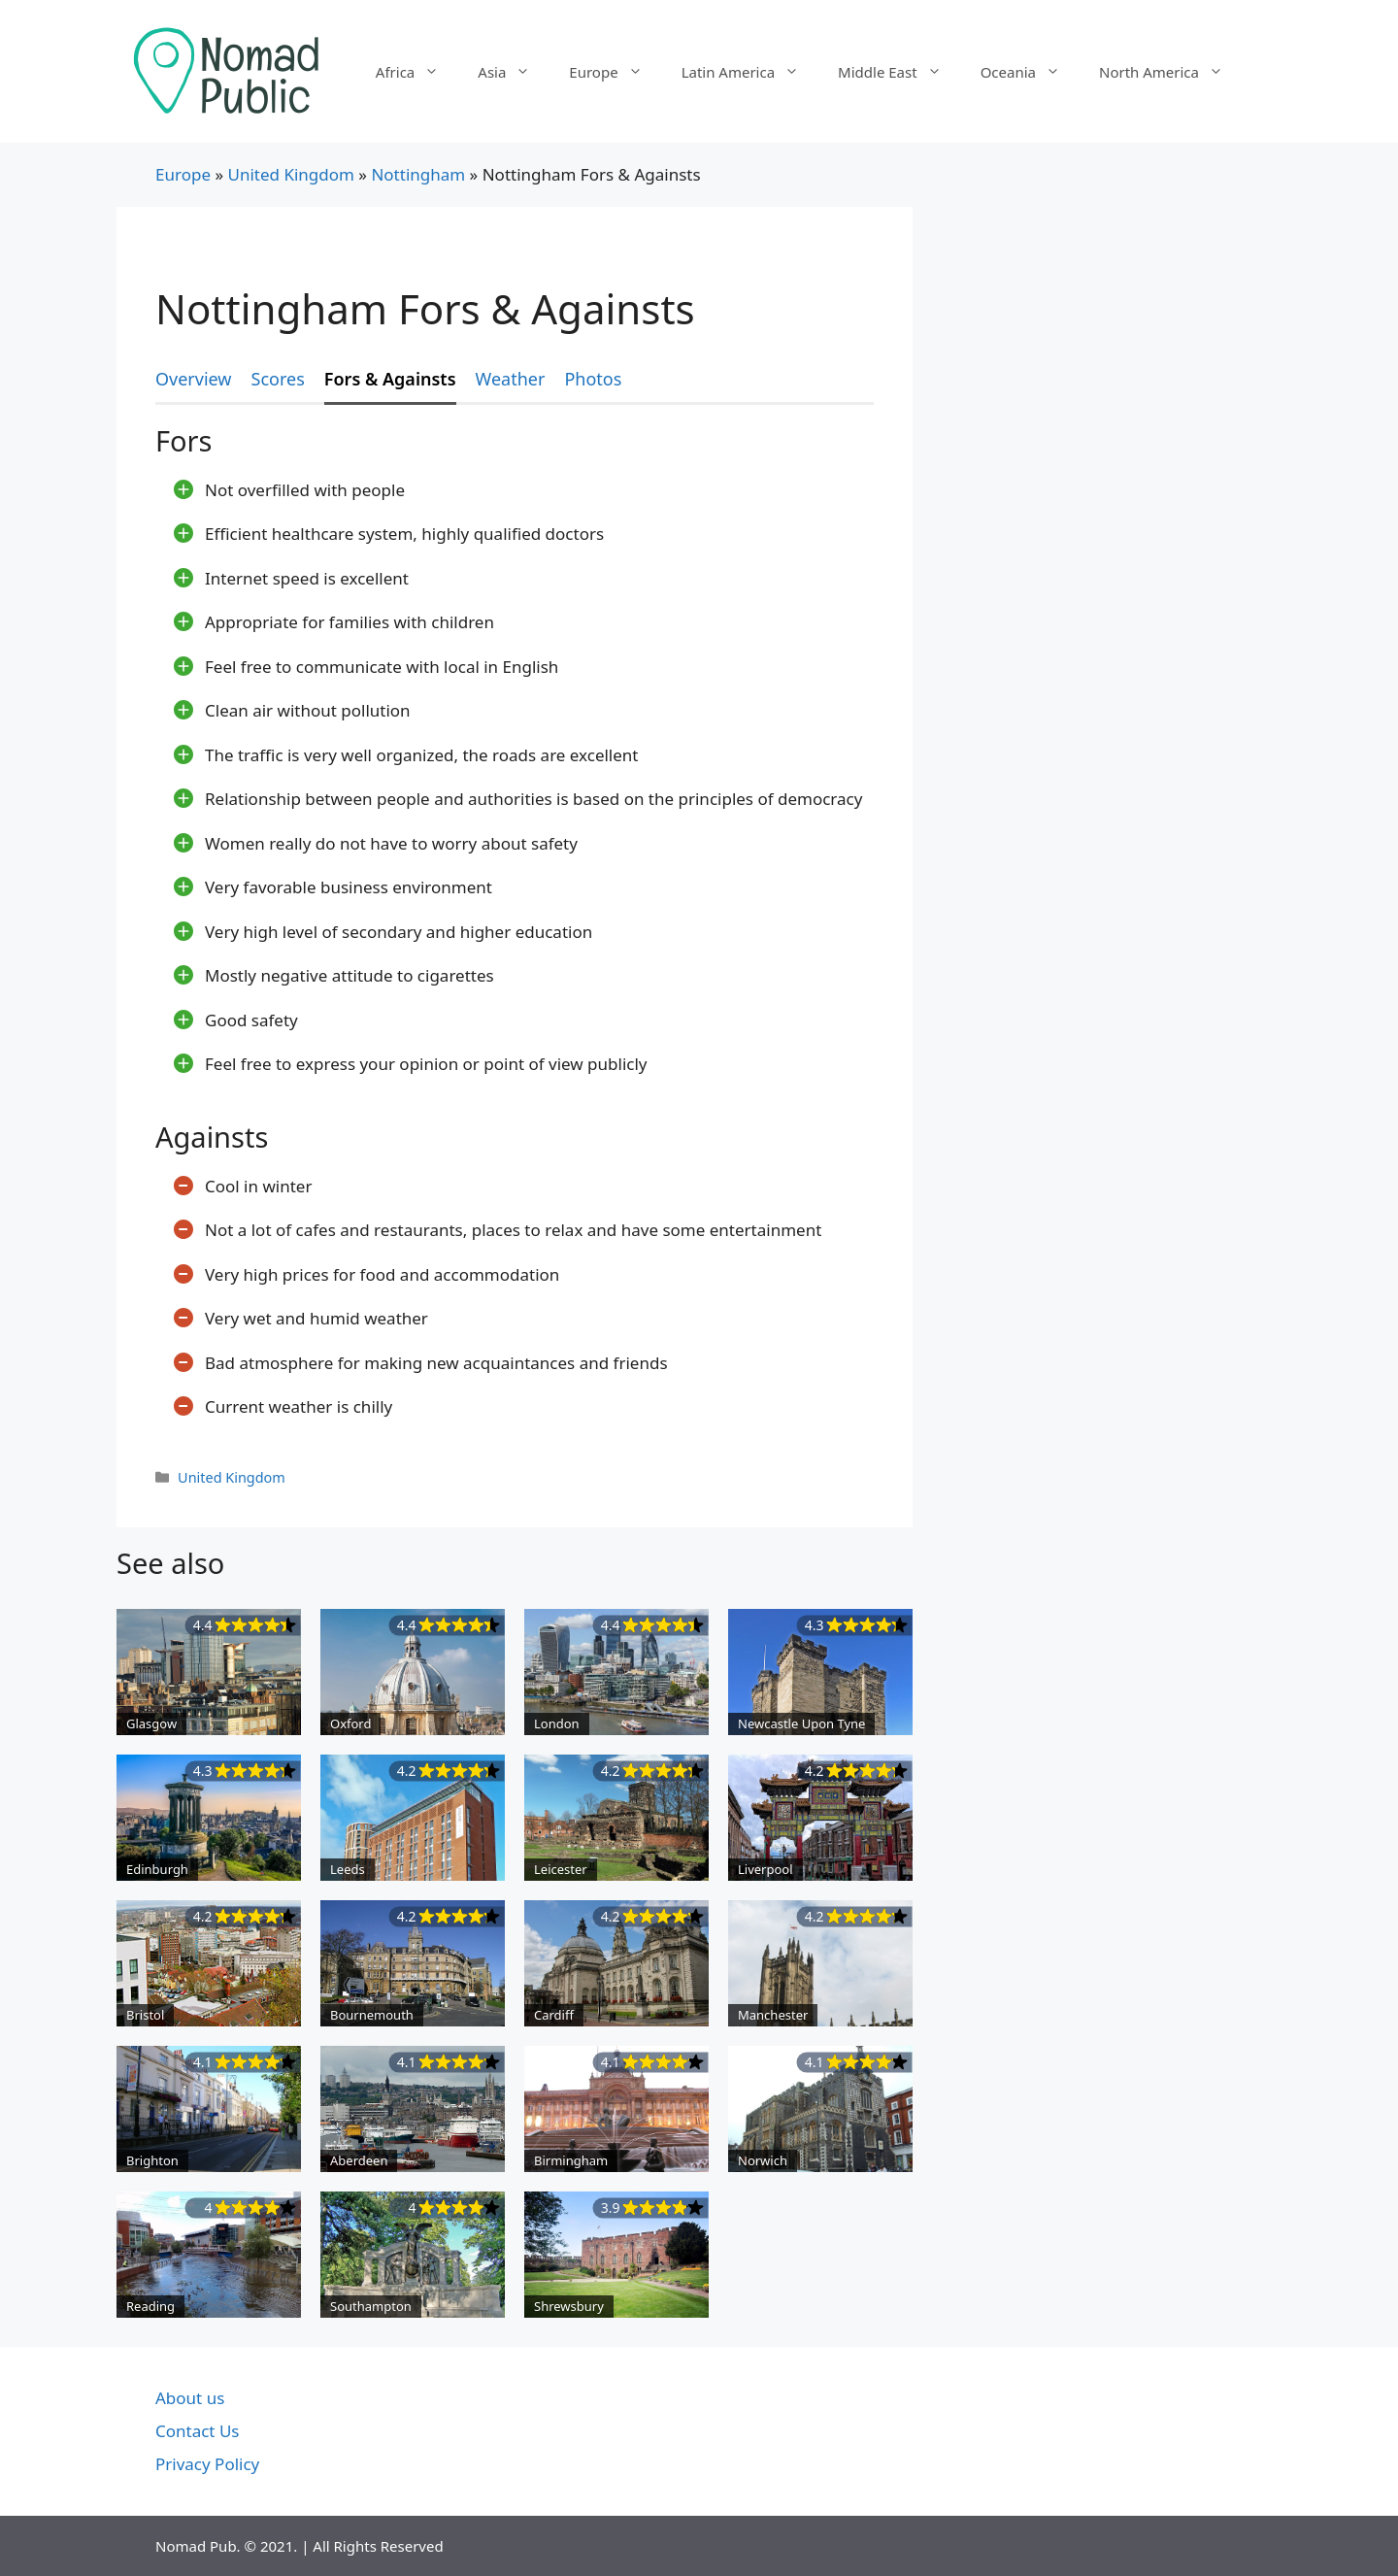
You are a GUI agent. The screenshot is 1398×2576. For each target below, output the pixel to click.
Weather (511, 378)
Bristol (145, 2015)
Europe (615, 72)
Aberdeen (358, 2160)
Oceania (1030, 72)
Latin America (750, 72)
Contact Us (197, 2431)
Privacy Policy (207, 2464)
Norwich (762, 2160)
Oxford (350, 1723)
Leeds (347, 1869)
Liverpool (765, 1869)
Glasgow (151, 1723)
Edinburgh (157, 1869)
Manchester (773, 2015)
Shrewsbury (569, 2306)
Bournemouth (372, 2015)
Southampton (371, 2306)
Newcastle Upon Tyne (801, 1723)
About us (189, 2398)
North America (1171, 72)
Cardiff (554, 2015)
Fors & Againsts (390, 378)
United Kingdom (290, 174)
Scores (278, 378)
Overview (193, 378)
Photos (592, 378)
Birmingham (571, 2160)
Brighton (152, 2160)
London (557, 1723)
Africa (417, 72)
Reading (150, 2306)
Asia (513, 72)
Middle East (899, 72)
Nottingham (418, 174)
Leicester (560, 1869)
